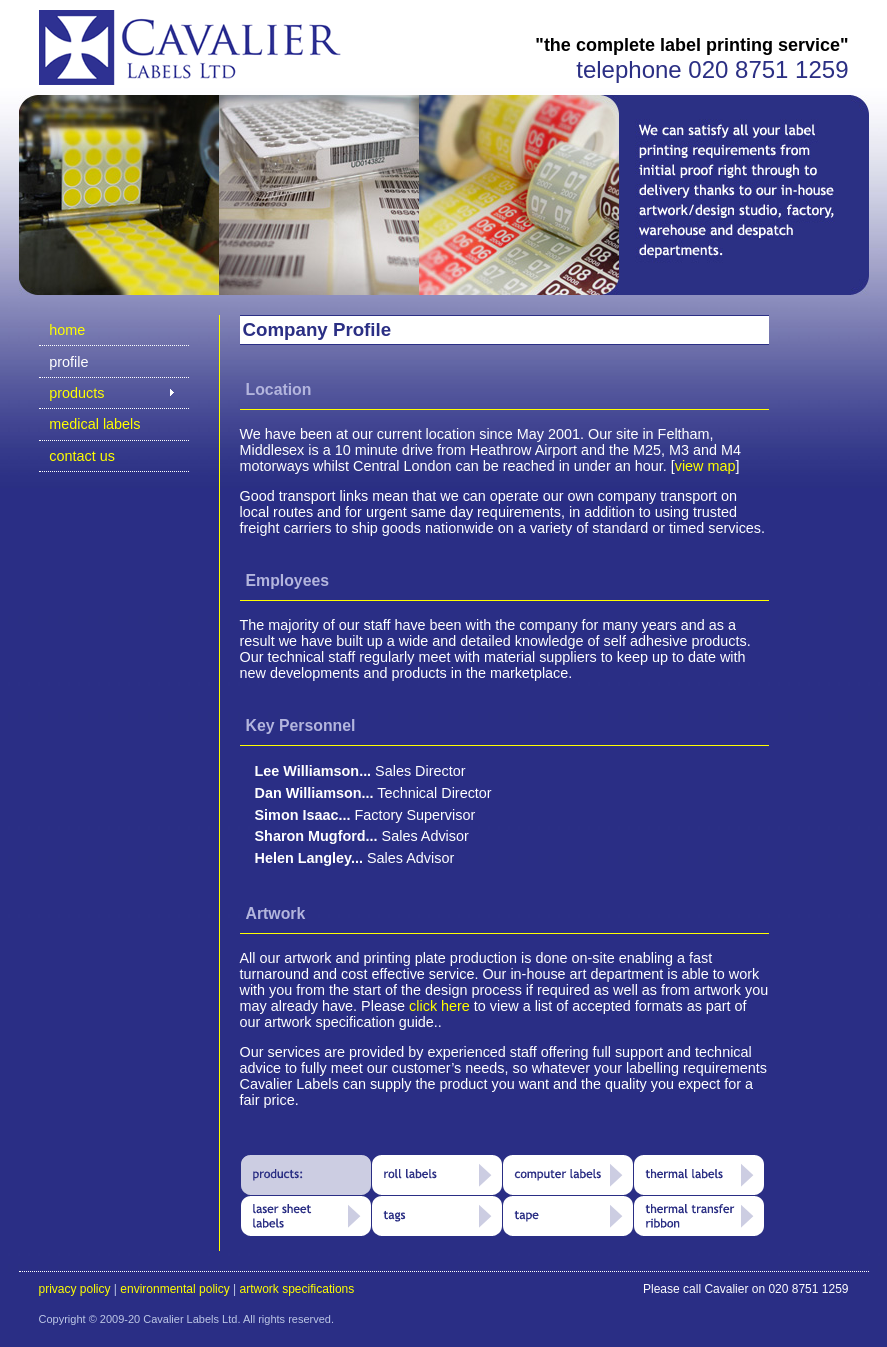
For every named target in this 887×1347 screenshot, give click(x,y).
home (67, 330)
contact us (82, 456)
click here (439, 1006)
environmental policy (174, 1289)
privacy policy (75, 1289)
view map (705, 466)
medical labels (94, 424)
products (76, 393)
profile (68, 362)
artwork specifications (297, 1289)
